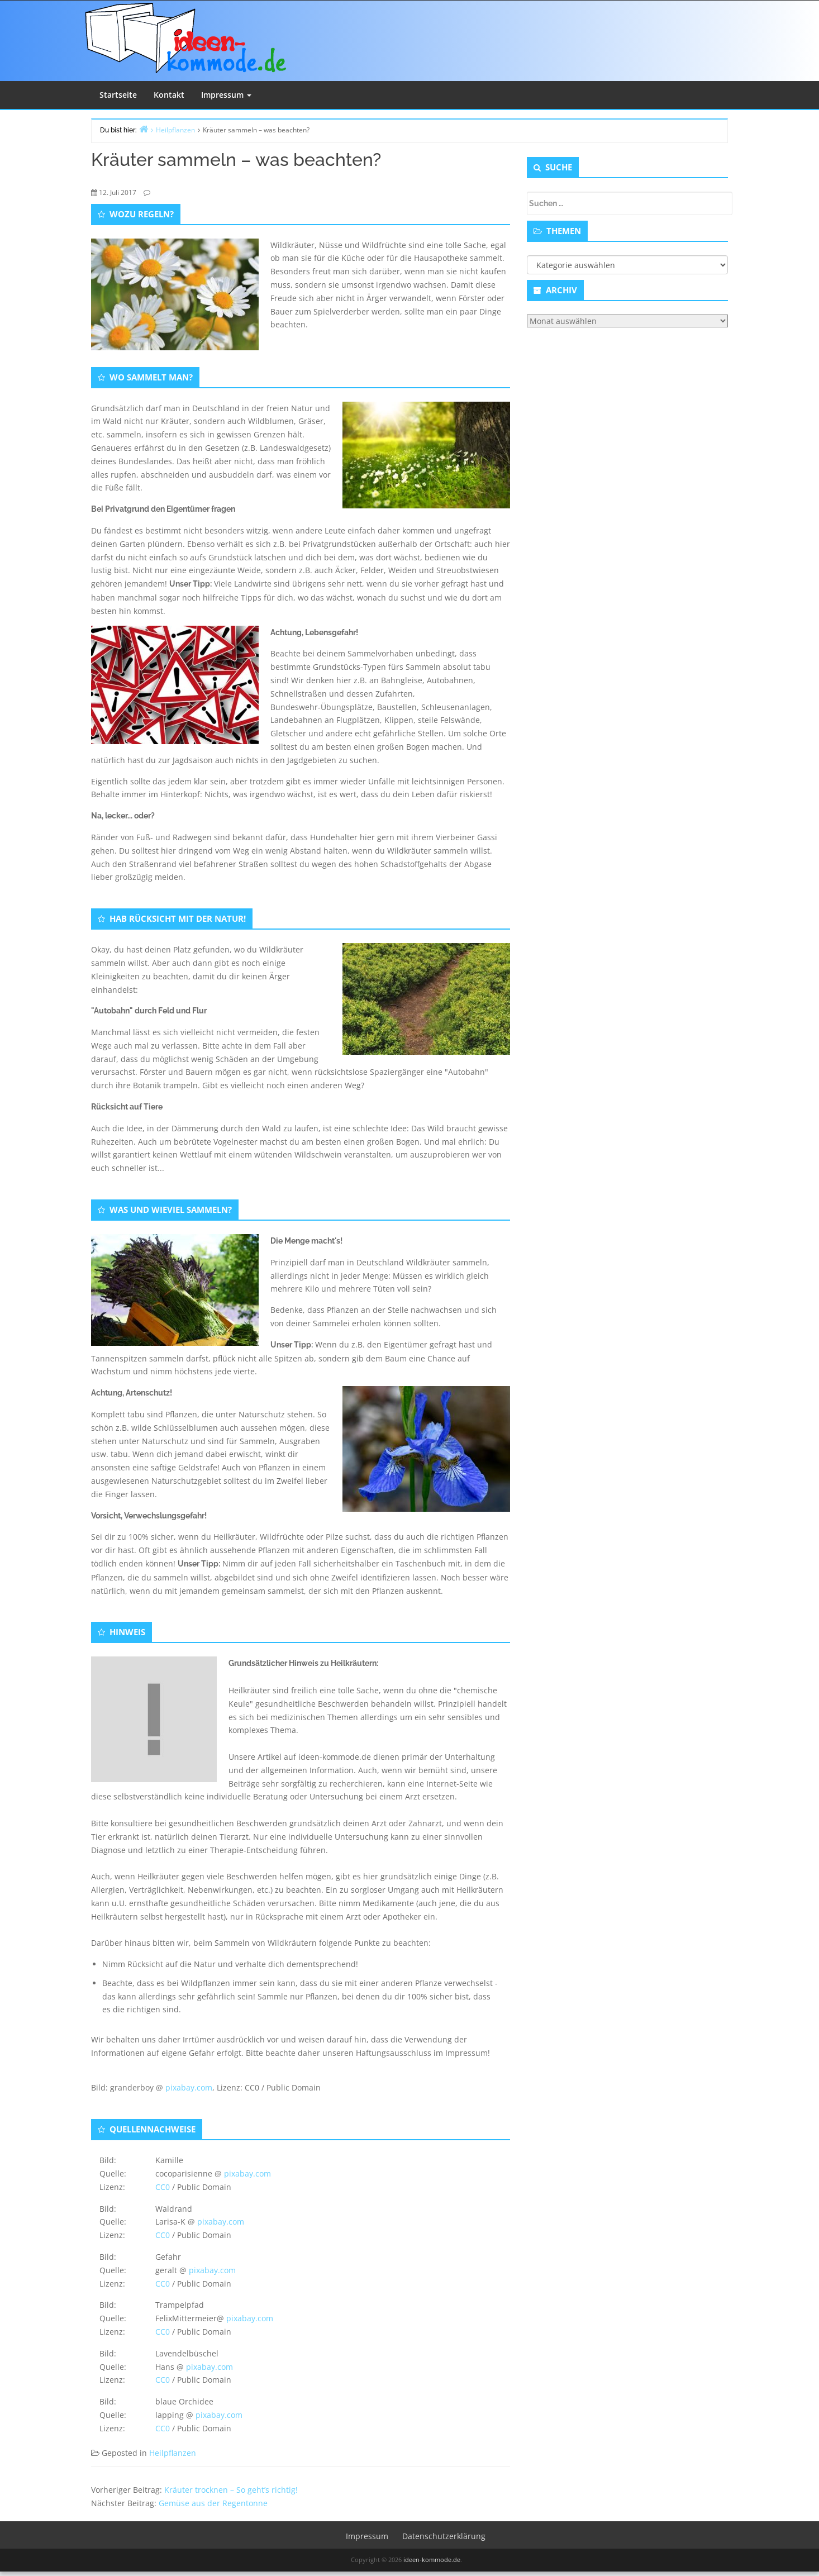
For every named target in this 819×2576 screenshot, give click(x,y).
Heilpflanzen (172, 2453)
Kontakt (169, 94)
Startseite (118, 94)
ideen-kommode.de (431, 2559)
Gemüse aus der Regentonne (213, 2503)
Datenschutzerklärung (443, 2536)
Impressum (226, 94)
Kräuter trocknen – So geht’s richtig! (231, 2489)
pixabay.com (188, 2087)
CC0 (162, 2187)
